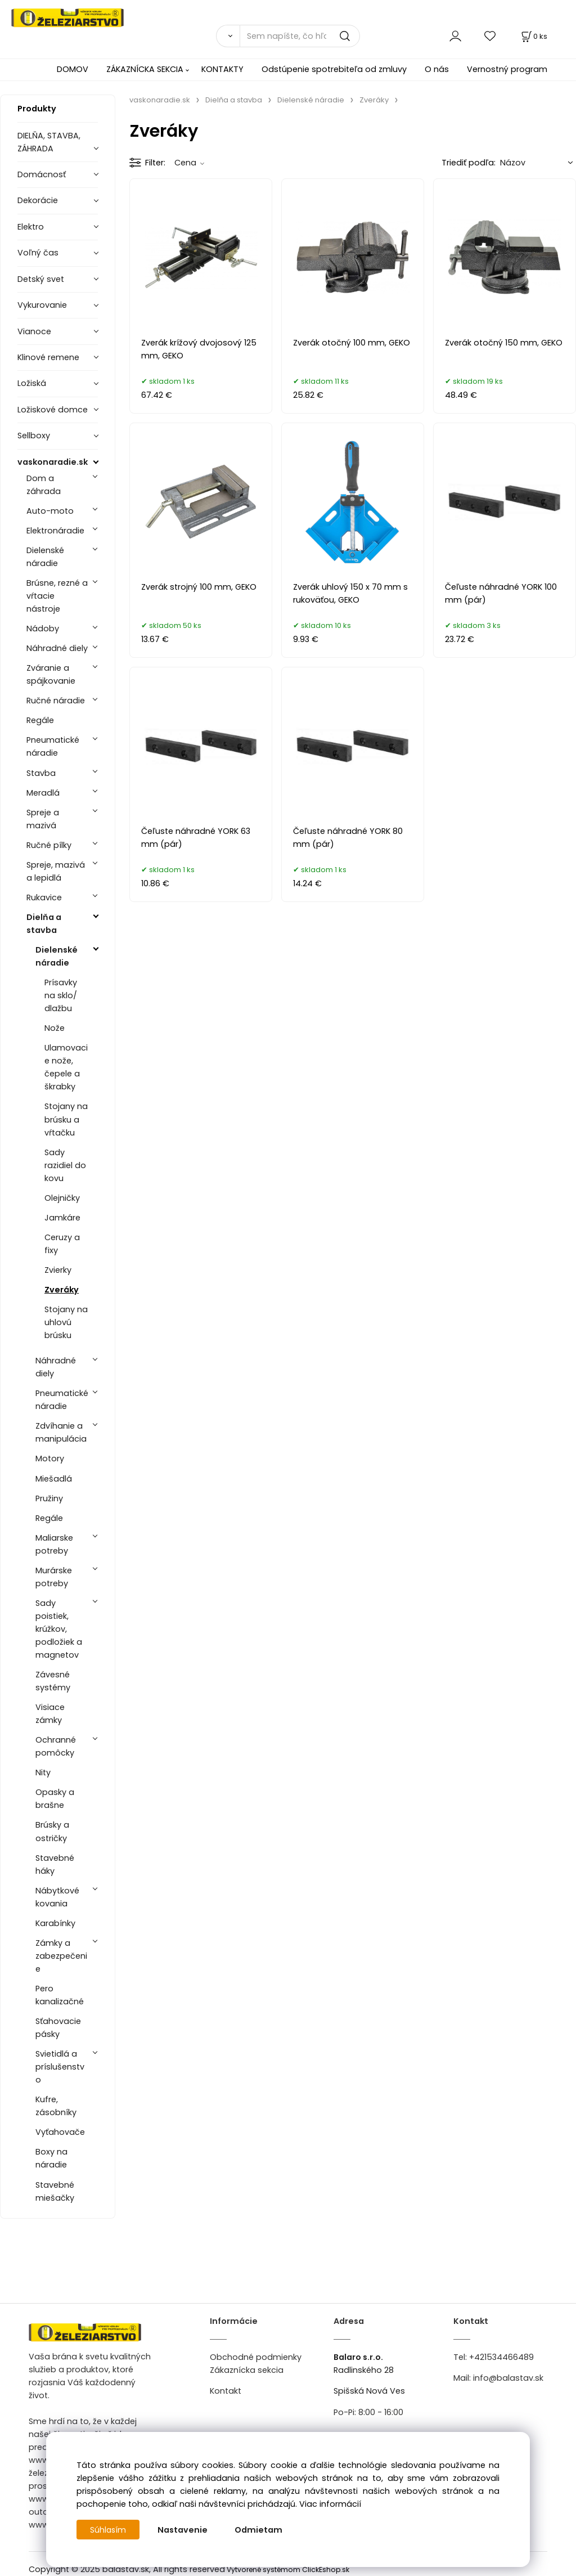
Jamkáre (62, 1217)
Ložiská (31, 383)
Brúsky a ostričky (52, 1831)
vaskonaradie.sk (52, 462)
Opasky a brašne (54, 1799)
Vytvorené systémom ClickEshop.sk (288, 2569)
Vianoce (34, 331)
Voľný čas (37, 252)
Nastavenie (184, 2529)
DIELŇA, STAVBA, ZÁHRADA (48, 142)
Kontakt (225, 2391)
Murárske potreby (53, 1577)
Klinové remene (48, 357)
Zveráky (61, 1289)
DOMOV (72, 69)
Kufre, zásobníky (55, 2106)
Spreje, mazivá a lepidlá (55, 871)
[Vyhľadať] (228, 36)
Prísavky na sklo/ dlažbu (60, 995)
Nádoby (42, 628)
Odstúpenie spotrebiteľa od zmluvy (334, 69)
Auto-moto (50, 511)
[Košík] (533, 36)
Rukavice (44, 897)
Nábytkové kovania (57, 1897)
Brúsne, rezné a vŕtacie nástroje (57, 595)
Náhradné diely (57, 648)
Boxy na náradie (51, 2158)
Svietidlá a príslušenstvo (59, 2066)
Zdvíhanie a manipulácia (61, 1432)
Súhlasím (108, 2529)
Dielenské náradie (45, 557)
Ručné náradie (55, 700)
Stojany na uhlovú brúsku (66, 1322)
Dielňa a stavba (43, 924)
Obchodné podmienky (256, 2357)
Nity (43, 1772)
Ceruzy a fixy (62, 1244)
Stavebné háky (54, 1864)
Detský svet (40, 279)
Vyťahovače (60, 2132)
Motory (49, 1458)
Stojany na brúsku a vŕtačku (66, 1119)
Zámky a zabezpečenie (61, 1955)
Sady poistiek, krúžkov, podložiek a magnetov (58, 1629)
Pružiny (49, 1498)
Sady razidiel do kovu (65, 1165)
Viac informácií (330, 2504)
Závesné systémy (52, 1681)
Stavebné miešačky (54, 2191)
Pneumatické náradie (52, 746)
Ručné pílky (48, 845)
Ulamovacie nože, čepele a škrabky (66, 1067)
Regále (40, 720)
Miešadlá (53, 1478)
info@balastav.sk (508, 2378)
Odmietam (260, 2529)
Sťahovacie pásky (58, 2028)
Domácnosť (41, 174)
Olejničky (62, 1198)
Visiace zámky (50, 1714)
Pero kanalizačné (59, 1995)
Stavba (41, 773)
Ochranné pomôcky (55, 1746)
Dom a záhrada (43, 485)
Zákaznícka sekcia (247, 2370)
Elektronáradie (55, 530)
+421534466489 (501, 2357)
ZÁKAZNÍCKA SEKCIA (144, 69)
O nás (437, 69)
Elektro (30, 226)
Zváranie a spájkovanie (50, 674)
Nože (54, 1028)
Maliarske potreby (54, 1544)
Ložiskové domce (52, 409)
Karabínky (55, 1923)
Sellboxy (33, 435)
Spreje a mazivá (42, 819)
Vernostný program (507, 69)
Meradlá (43, 792)
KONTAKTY (222, 69)
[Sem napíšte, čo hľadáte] (300, 36)
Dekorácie (37, 200)
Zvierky (57, 1270)
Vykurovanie (42, 305)
